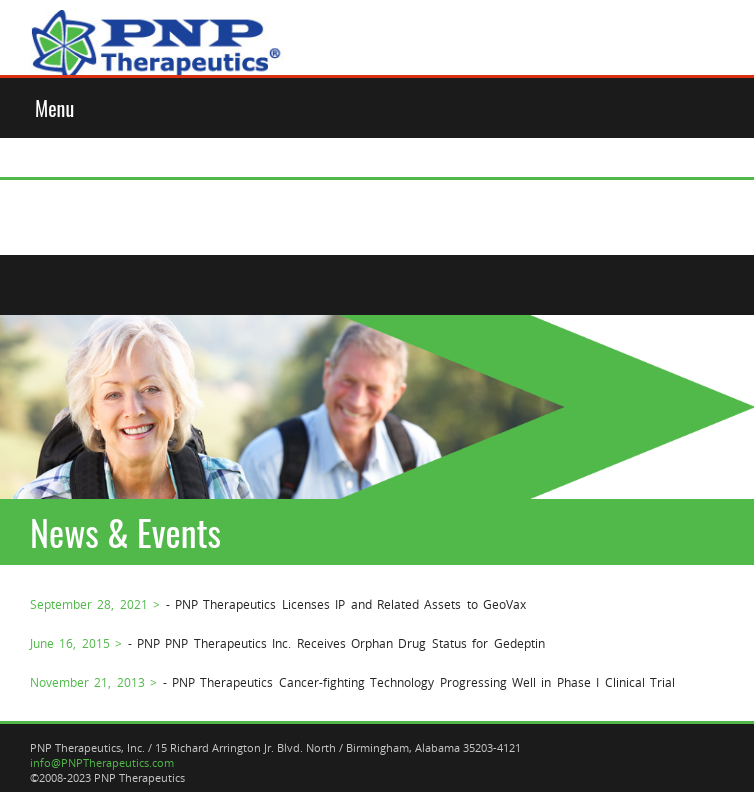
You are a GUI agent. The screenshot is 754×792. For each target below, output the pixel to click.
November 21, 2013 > (93, 682)
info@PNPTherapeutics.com (102, 762)
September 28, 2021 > (95, 604)
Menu (54, 108)
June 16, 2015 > (76, 643)
